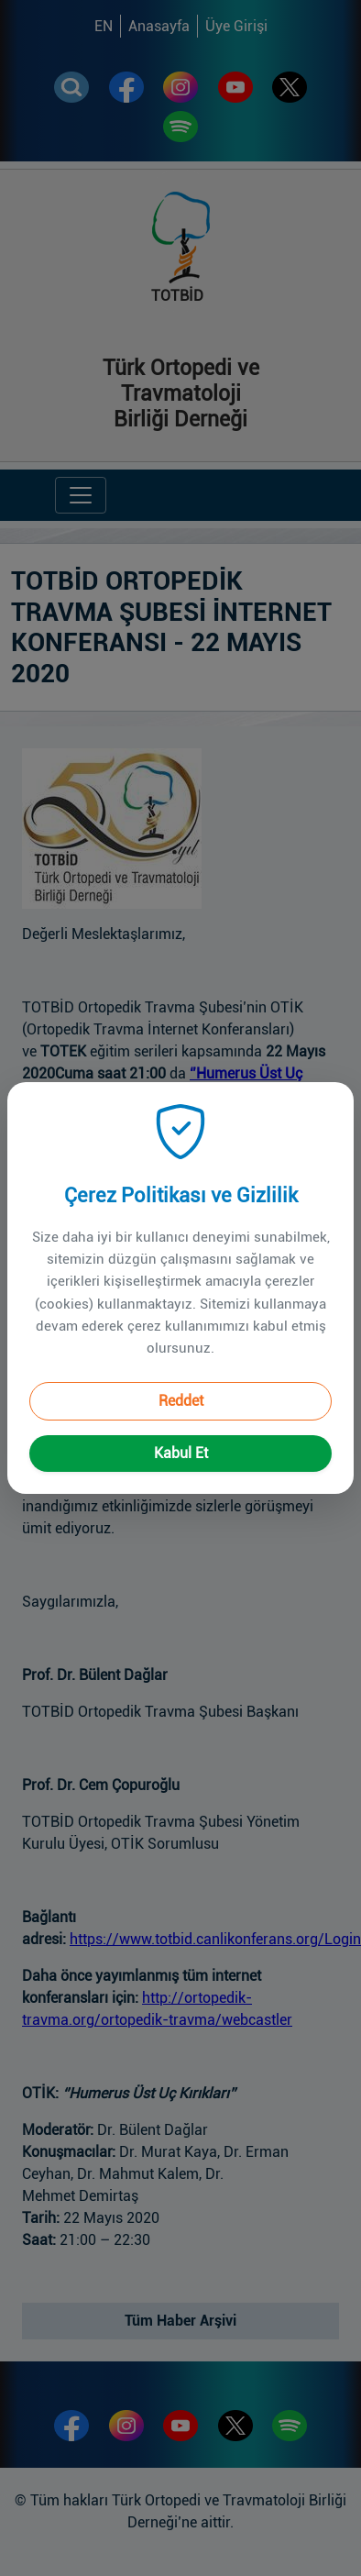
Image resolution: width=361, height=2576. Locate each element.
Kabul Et (181, 1429)
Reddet (181, 1377)
